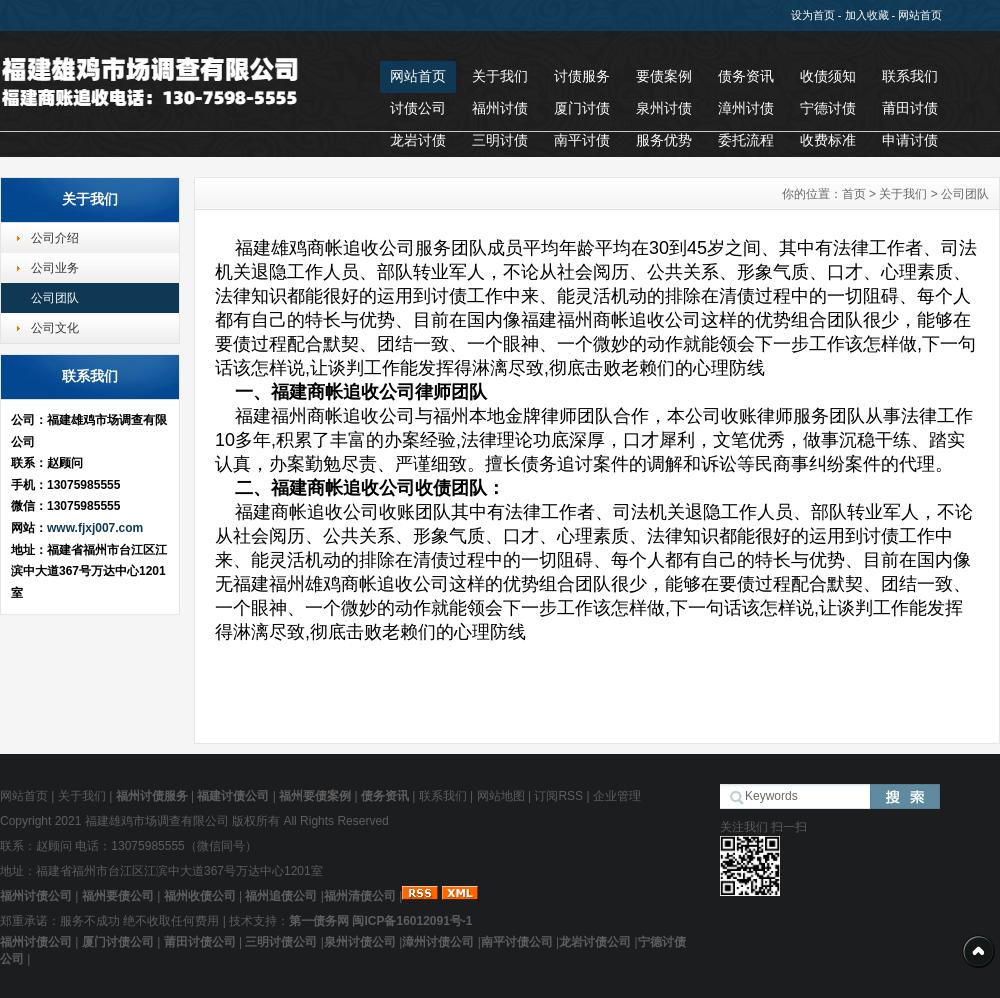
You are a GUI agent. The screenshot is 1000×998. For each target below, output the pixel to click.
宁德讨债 (828, 108)
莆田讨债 (910, 108)
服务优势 (664, 140)
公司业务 (55, 268)
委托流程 (746, 140)
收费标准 (828, 140)
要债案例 (664, 76)
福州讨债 (500, 108)
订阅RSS (558, 796)
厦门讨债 (582, 108)
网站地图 (501, 796)
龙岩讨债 (418, 140)
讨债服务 (582, 76)
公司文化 (55, 328)
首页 (854, 194)
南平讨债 (582, 140)
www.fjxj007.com (95, 528)
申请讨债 (910, 140)
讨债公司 (418, 108)
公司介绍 (55, 238)
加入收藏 (867, 15)
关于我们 (500, 76)
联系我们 (910, 76)
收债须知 (828, 76)
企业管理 (617, 796)
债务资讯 (746, 76)
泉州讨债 (664, 108)
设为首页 (813, 15)
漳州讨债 (746, 108)
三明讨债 (500, 140)
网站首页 (920, 15)
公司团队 (55, 298)
